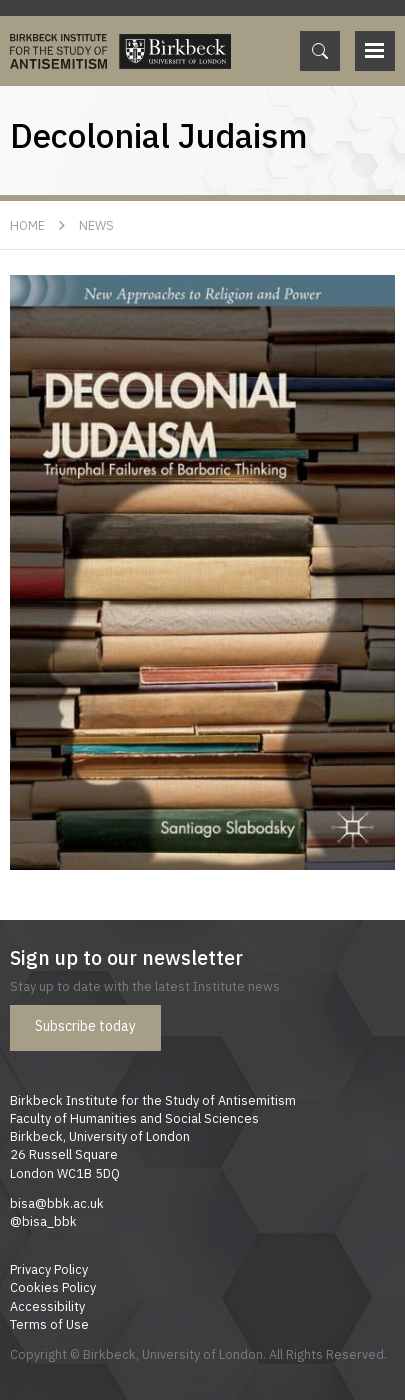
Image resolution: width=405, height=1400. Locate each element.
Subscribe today (85, 1026)
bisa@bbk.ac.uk (57, 1203)
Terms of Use (49, 1324)
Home (27, 225)
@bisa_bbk (43, 1221)
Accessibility (47, 1306)
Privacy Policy (49, 1269)
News (96, 225)
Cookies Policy (53, 1287)
